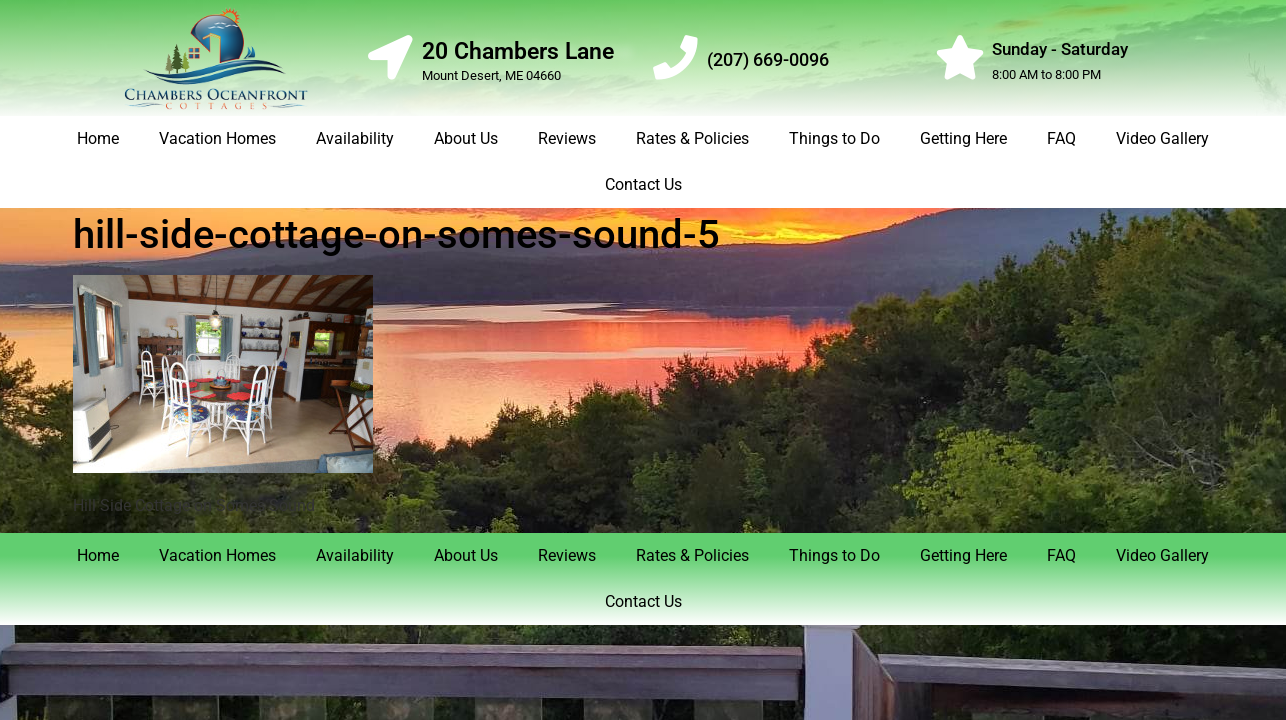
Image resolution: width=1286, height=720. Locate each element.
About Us (466, 138)
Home (98, 138)
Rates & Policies (692, 138)
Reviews (567, 138)
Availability (355, 138)
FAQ (1061, 138)
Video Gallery (1162, 138)
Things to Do (834, 138)
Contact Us (643, 184)
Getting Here (963, 138)
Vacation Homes (217, 138)
